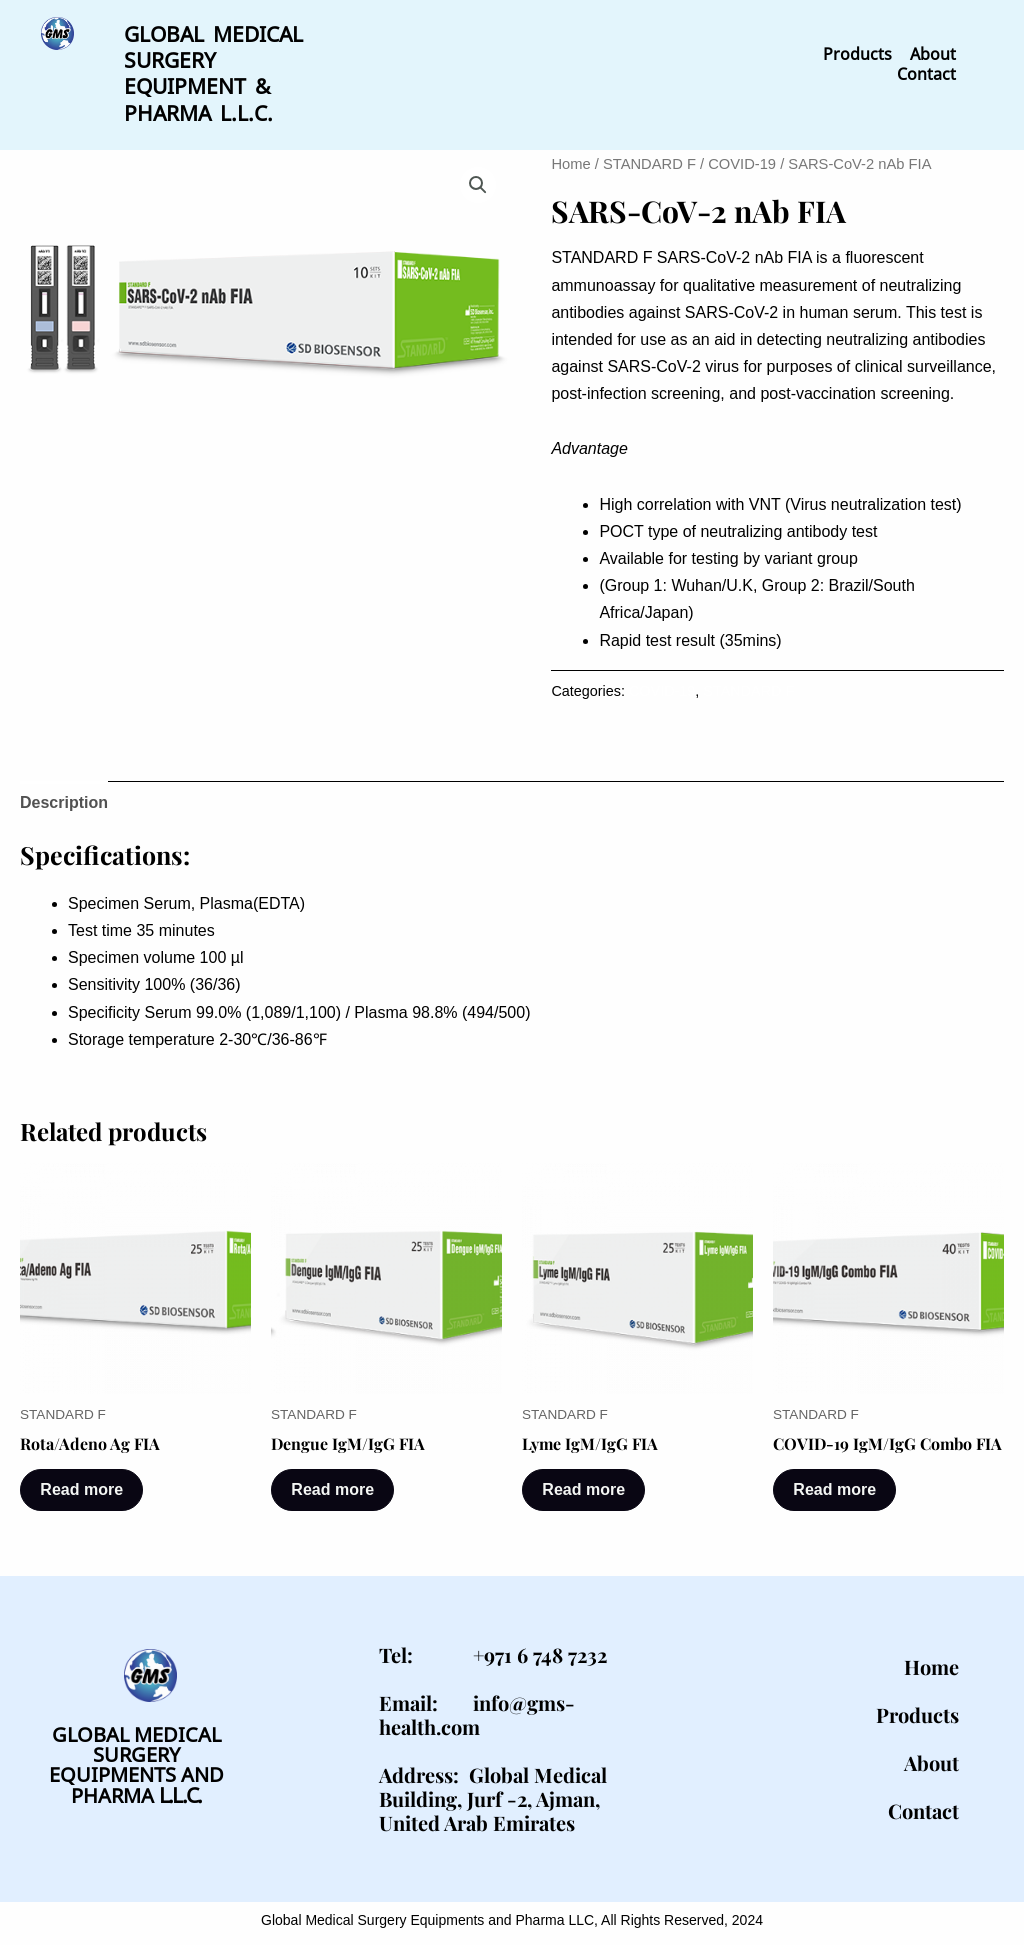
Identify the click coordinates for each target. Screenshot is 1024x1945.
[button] (478, 181)
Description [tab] (64, 798)
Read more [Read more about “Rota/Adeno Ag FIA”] (82, 1485)
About (933, 54)
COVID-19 (742, 160)
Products (857, 54)
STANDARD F (649, 160)
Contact (926, 74)
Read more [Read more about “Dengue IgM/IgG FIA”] (333, 1485)
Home (570, 160)
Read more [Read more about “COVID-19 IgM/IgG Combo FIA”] (835, 1485)
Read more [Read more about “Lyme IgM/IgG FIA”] (584, 1485)
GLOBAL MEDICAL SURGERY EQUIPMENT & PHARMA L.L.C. (213, 71)
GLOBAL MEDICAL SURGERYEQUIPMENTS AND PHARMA (136, 1762)
